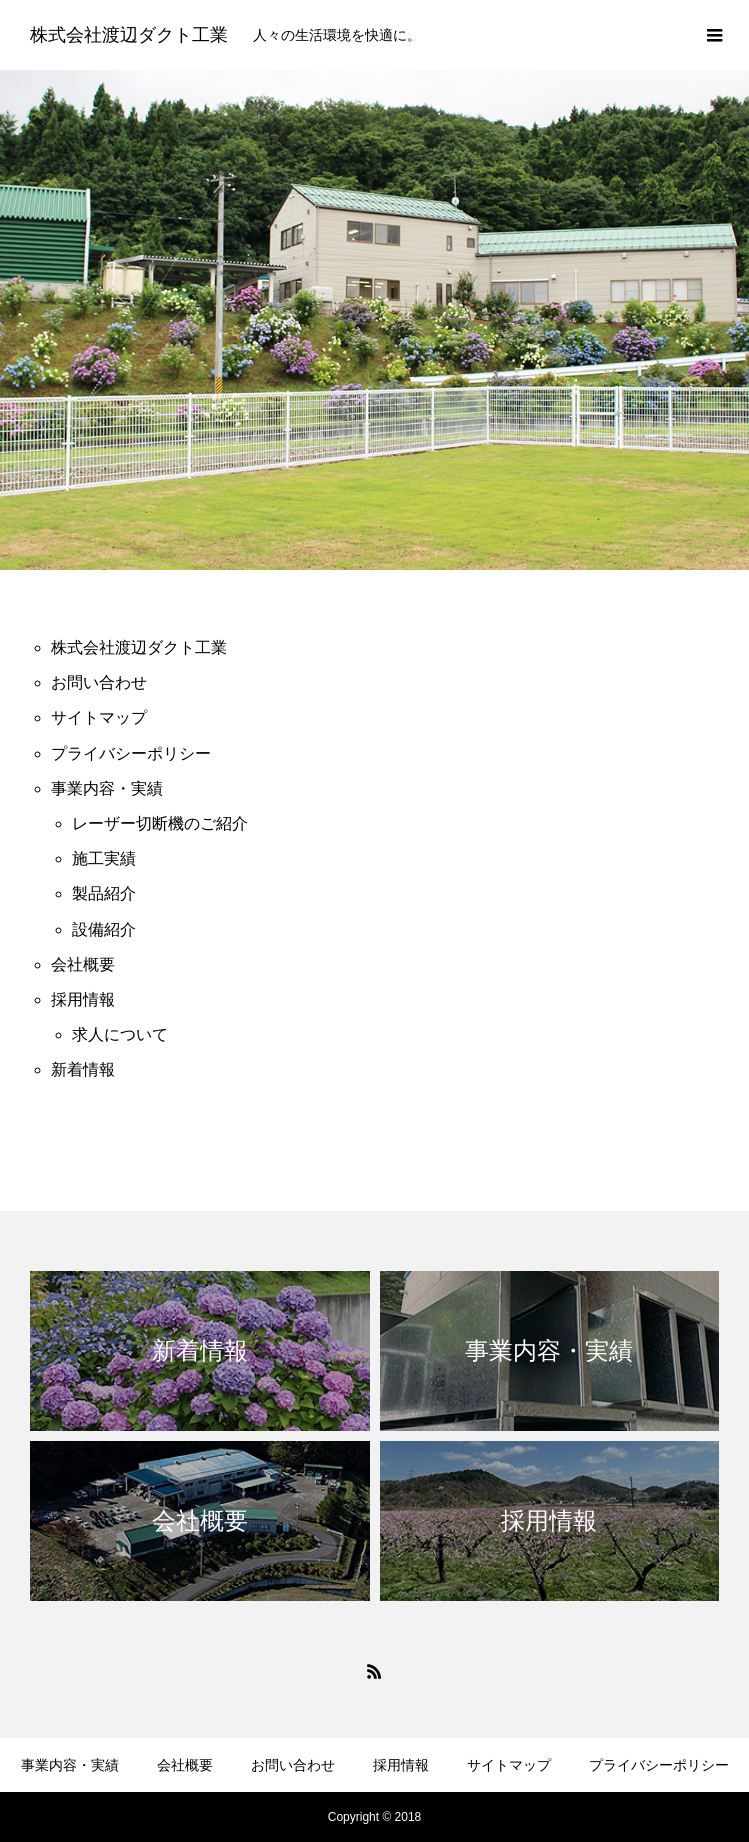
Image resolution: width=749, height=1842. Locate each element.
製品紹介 (104, 893)
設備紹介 (104, 929)
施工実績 (104, 858)
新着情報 (83, 1069)
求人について (120, 1034)
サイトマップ (99, 717)
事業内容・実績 (107, 788)
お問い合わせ (99, 682)
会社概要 (83, 964)
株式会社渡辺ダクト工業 (139, 647)
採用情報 (83, 999)
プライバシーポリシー (131, 753)
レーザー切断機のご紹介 (160, 823)
